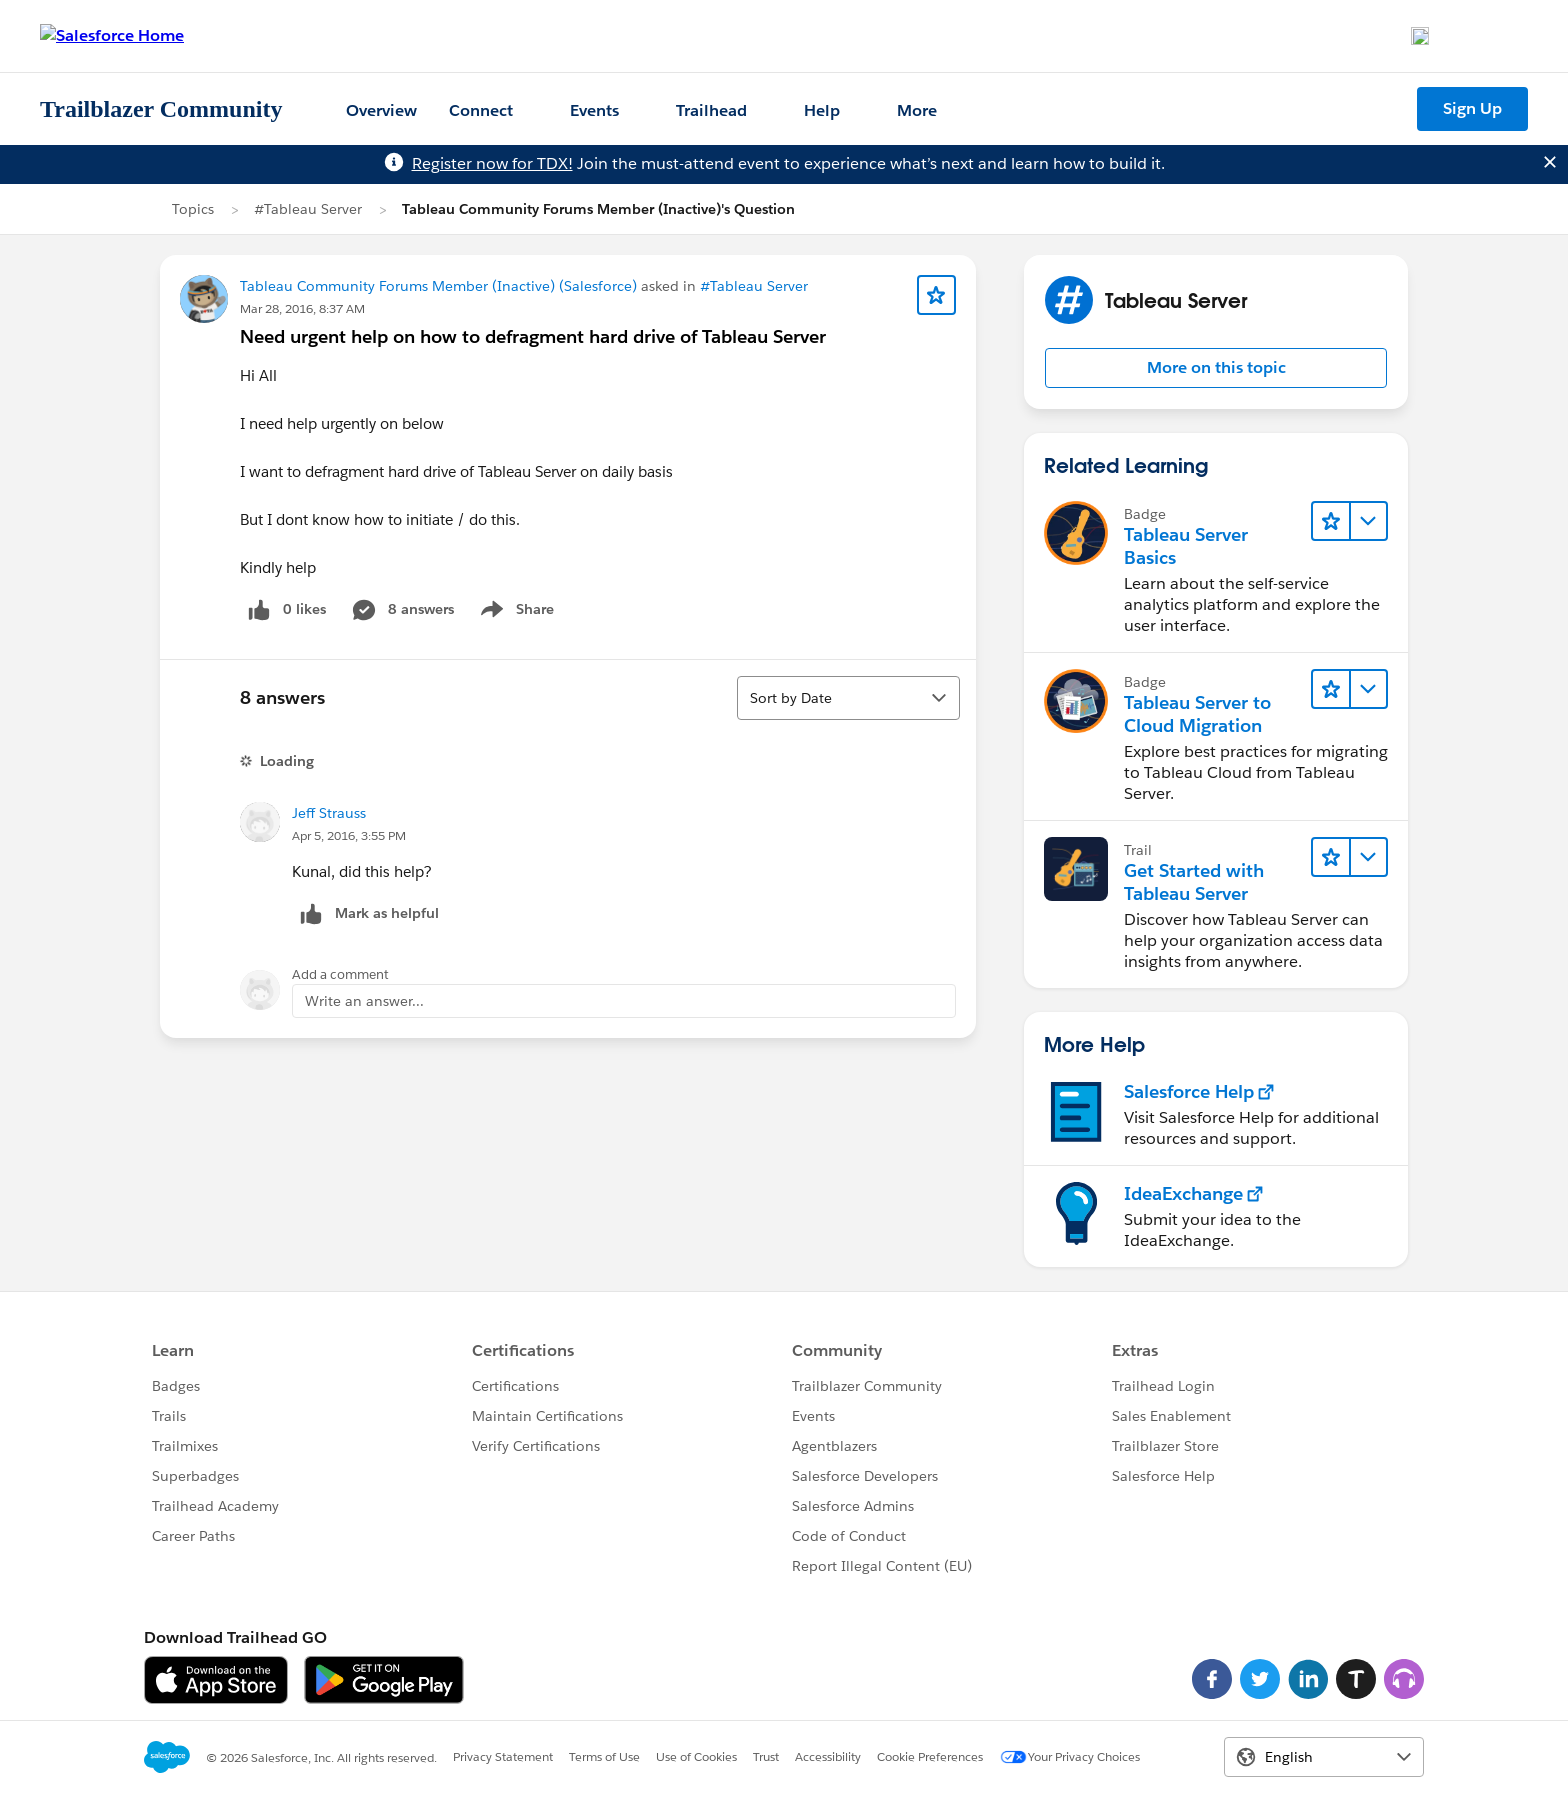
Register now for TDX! (492, 163)
